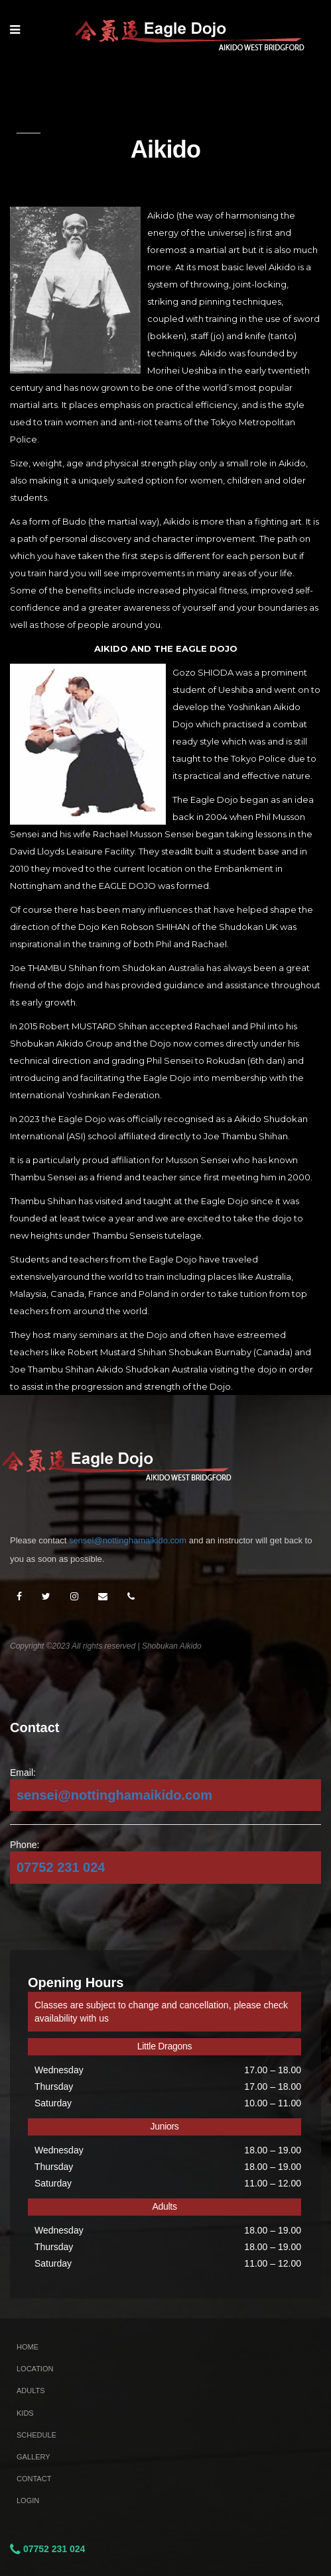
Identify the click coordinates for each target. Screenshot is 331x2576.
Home (27, 2347)
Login (28, 2500)
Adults (31, 2391)
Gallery (33, 2457)
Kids (25, 2413)
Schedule (36, 2435)
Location (35, 2369)
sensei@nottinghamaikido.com (127, 1540)
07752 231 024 (61, 1867)
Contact (34, 2479)
